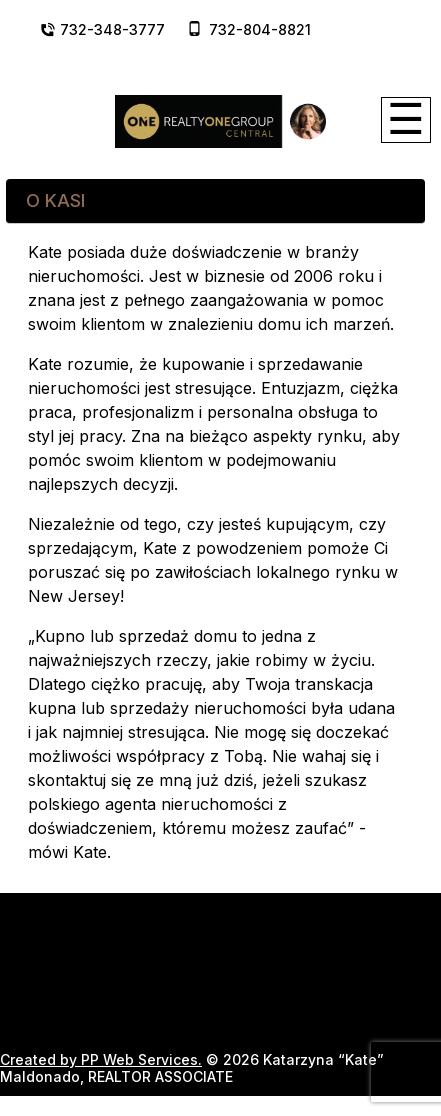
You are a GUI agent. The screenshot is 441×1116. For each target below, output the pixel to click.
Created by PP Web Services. (101, 1059)
